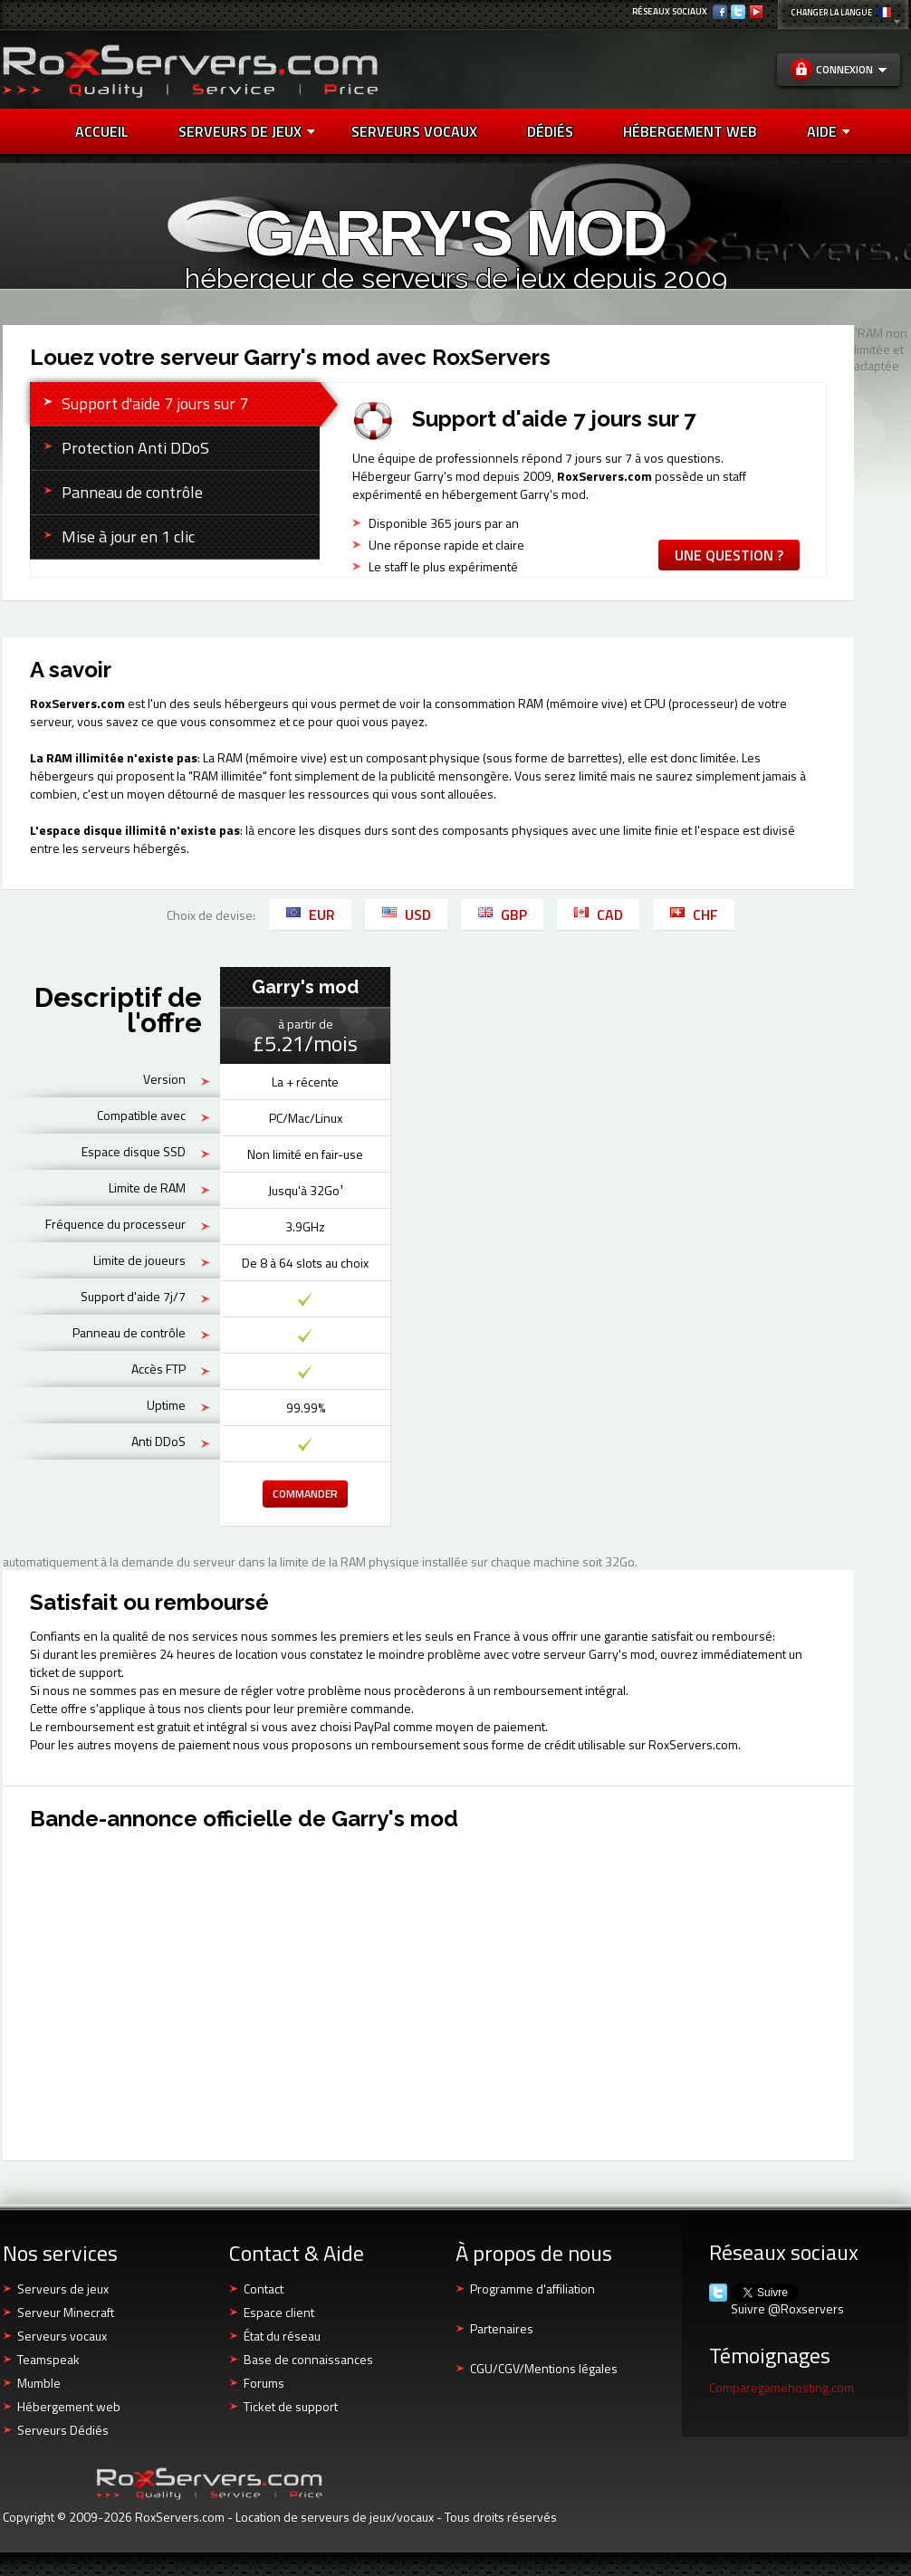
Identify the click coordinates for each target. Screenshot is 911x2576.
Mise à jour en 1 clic (128, 536)
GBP (502, 914)
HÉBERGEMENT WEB (690, 131)
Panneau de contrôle (132, 492)
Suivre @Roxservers (787, 2309)
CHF (693, 914)
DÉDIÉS (550, 131)
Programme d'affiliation (532, 2288)
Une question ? (729, 555)
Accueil (102, 131)
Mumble (39, 2382)
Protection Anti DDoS (135, 448)
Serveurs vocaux (62, 2335)
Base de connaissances (308, 2359)
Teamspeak (48, 2359)
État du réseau (282, 2335)
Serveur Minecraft (65, 2312)
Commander (305, 1493)
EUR (310, 914)
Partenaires (501, 2328)
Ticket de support (291, 2406)
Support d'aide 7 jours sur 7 (155, 403)
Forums (264, 2382)
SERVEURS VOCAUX (414, 131)
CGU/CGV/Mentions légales (544, 2368)
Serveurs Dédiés (63, 2429)
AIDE (828, 131)
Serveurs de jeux (246, 131)
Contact (263, 2288)
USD (406, 914)
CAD (598, 914)
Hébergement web (68, 2406)
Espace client (279, 2312)
